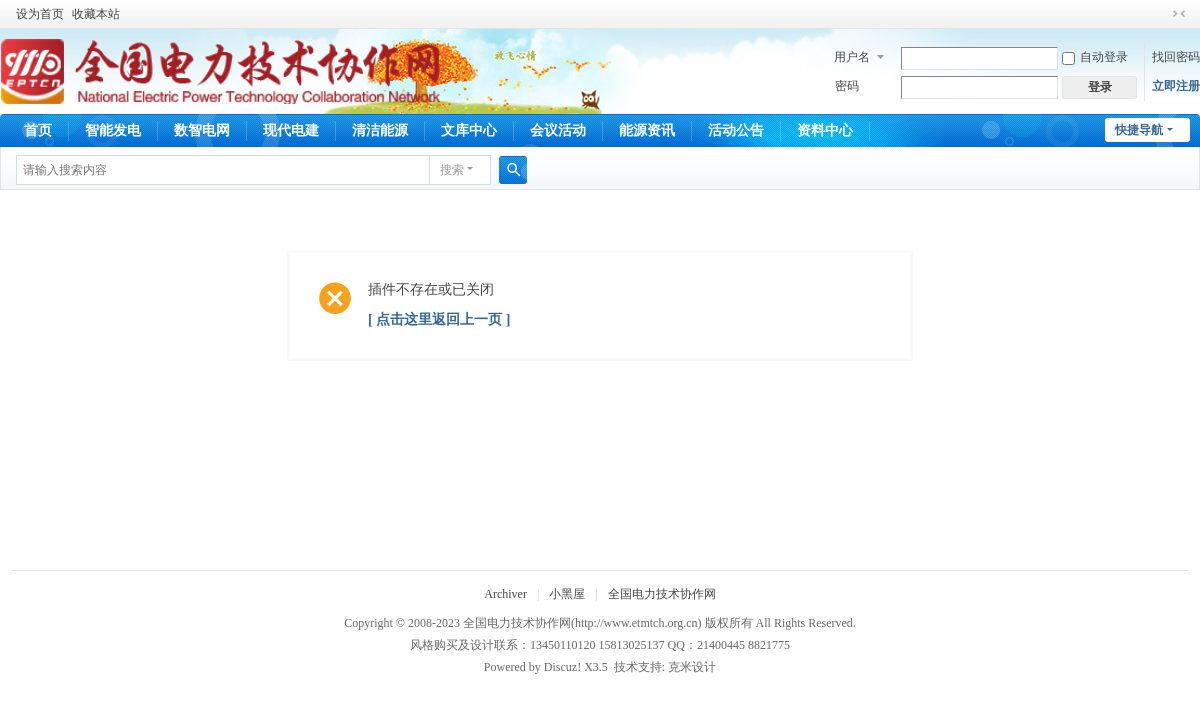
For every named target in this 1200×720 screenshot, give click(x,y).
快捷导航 (1139, 130)
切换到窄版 (1179, 14)
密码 (847, 86)
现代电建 (291, 130)
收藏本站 (96, 14)
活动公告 (736, 130)
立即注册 (1176, 86)
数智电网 (202, 130)
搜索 (452, 170)
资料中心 (825, 130)
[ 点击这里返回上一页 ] (439, 319)
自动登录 (1095, 57)
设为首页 (40, 14)
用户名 (852, 57)
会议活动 (558, 130)
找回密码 (1176, 57)
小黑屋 (567, 594)
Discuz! (562, 667)
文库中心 (469, 130)
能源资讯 (647, 130)
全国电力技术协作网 (662, 594)
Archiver (505, 594)
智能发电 (113, 130)
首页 (38, 130)
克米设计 (692, 667)
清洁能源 (380, 130)
